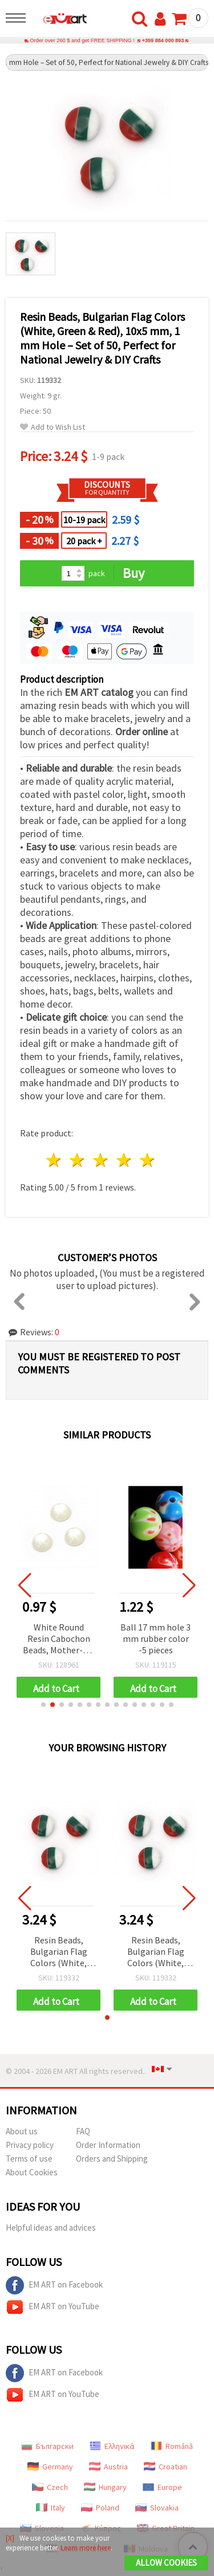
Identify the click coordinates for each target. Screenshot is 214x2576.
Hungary (105, 2487)
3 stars (101, 1160)
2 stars (78, 1160)
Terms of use (29, 2158)
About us (22, 2131)
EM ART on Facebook (54, 2285)
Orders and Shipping (112, 2158)
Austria (108, 2466)
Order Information (108, 2144)
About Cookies (32, 2172)
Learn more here (85, 2548)
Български (47, 2446)
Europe (162, 2487)
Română (172, 2446)
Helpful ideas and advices (51, 2227)
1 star (54, 1160)
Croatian (165, 2466)
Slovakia (157, 2507)
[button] (43, 1704)
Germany (50, 2466)
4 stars (124, 1160)
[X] (10, 2538)
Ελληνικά (112, 2446)
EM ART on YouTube (52, 2307)
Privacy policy (30, 2144)
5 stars (147, 1160)
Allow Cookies (166, 2562)
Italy (50, 2507)
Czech (50, 2487)
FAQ (83, 2131)
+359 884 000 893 (163, 40)
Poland (100, 2507)
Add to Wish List (52, 427)
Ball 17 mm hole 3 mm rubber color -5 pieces (155, 1638)
